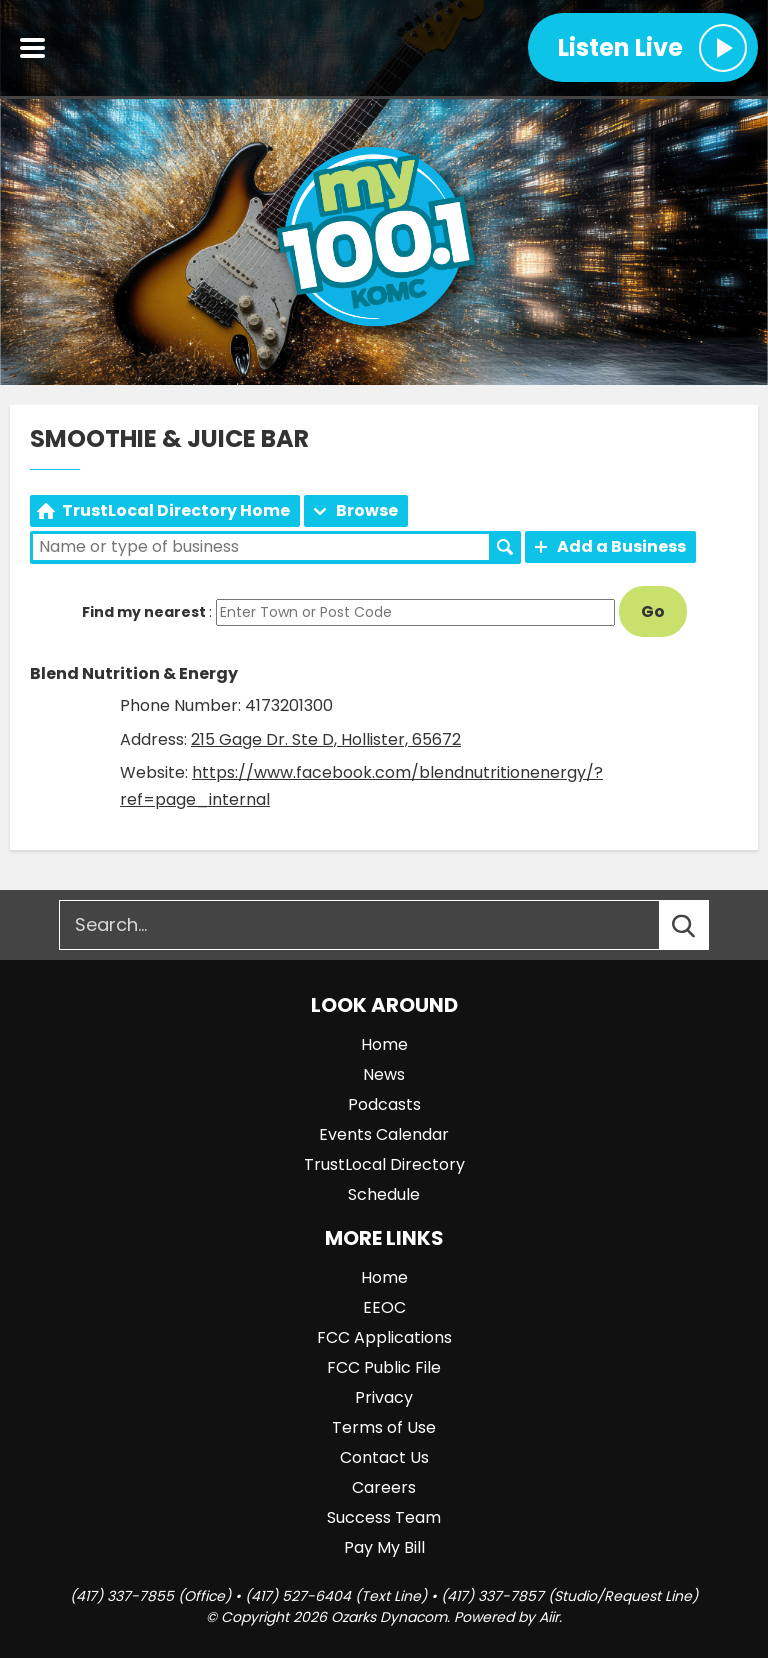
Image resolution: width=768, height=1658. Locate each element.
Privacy (384, 1397)
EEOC (384, 1307)
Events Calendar (384, 1134)
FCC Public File (384, 1367)
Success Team (384, 1517)
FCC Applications (384, 1337)
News (384, 1074)
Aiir (549, 1617)
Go (653, 611)
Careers (384, 1487)
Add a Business (621, 546)
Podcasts (384, 1104)
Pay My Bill (384, 1547)
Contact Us (384, 1457)
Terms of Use (384, 1427)
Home (384, 1044)
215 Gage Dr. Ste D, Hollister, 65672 (326, 739)
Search (505, 547)
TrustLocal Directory (384, 1164)
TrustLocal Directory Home (176, 510)
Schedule (384, 1194)
